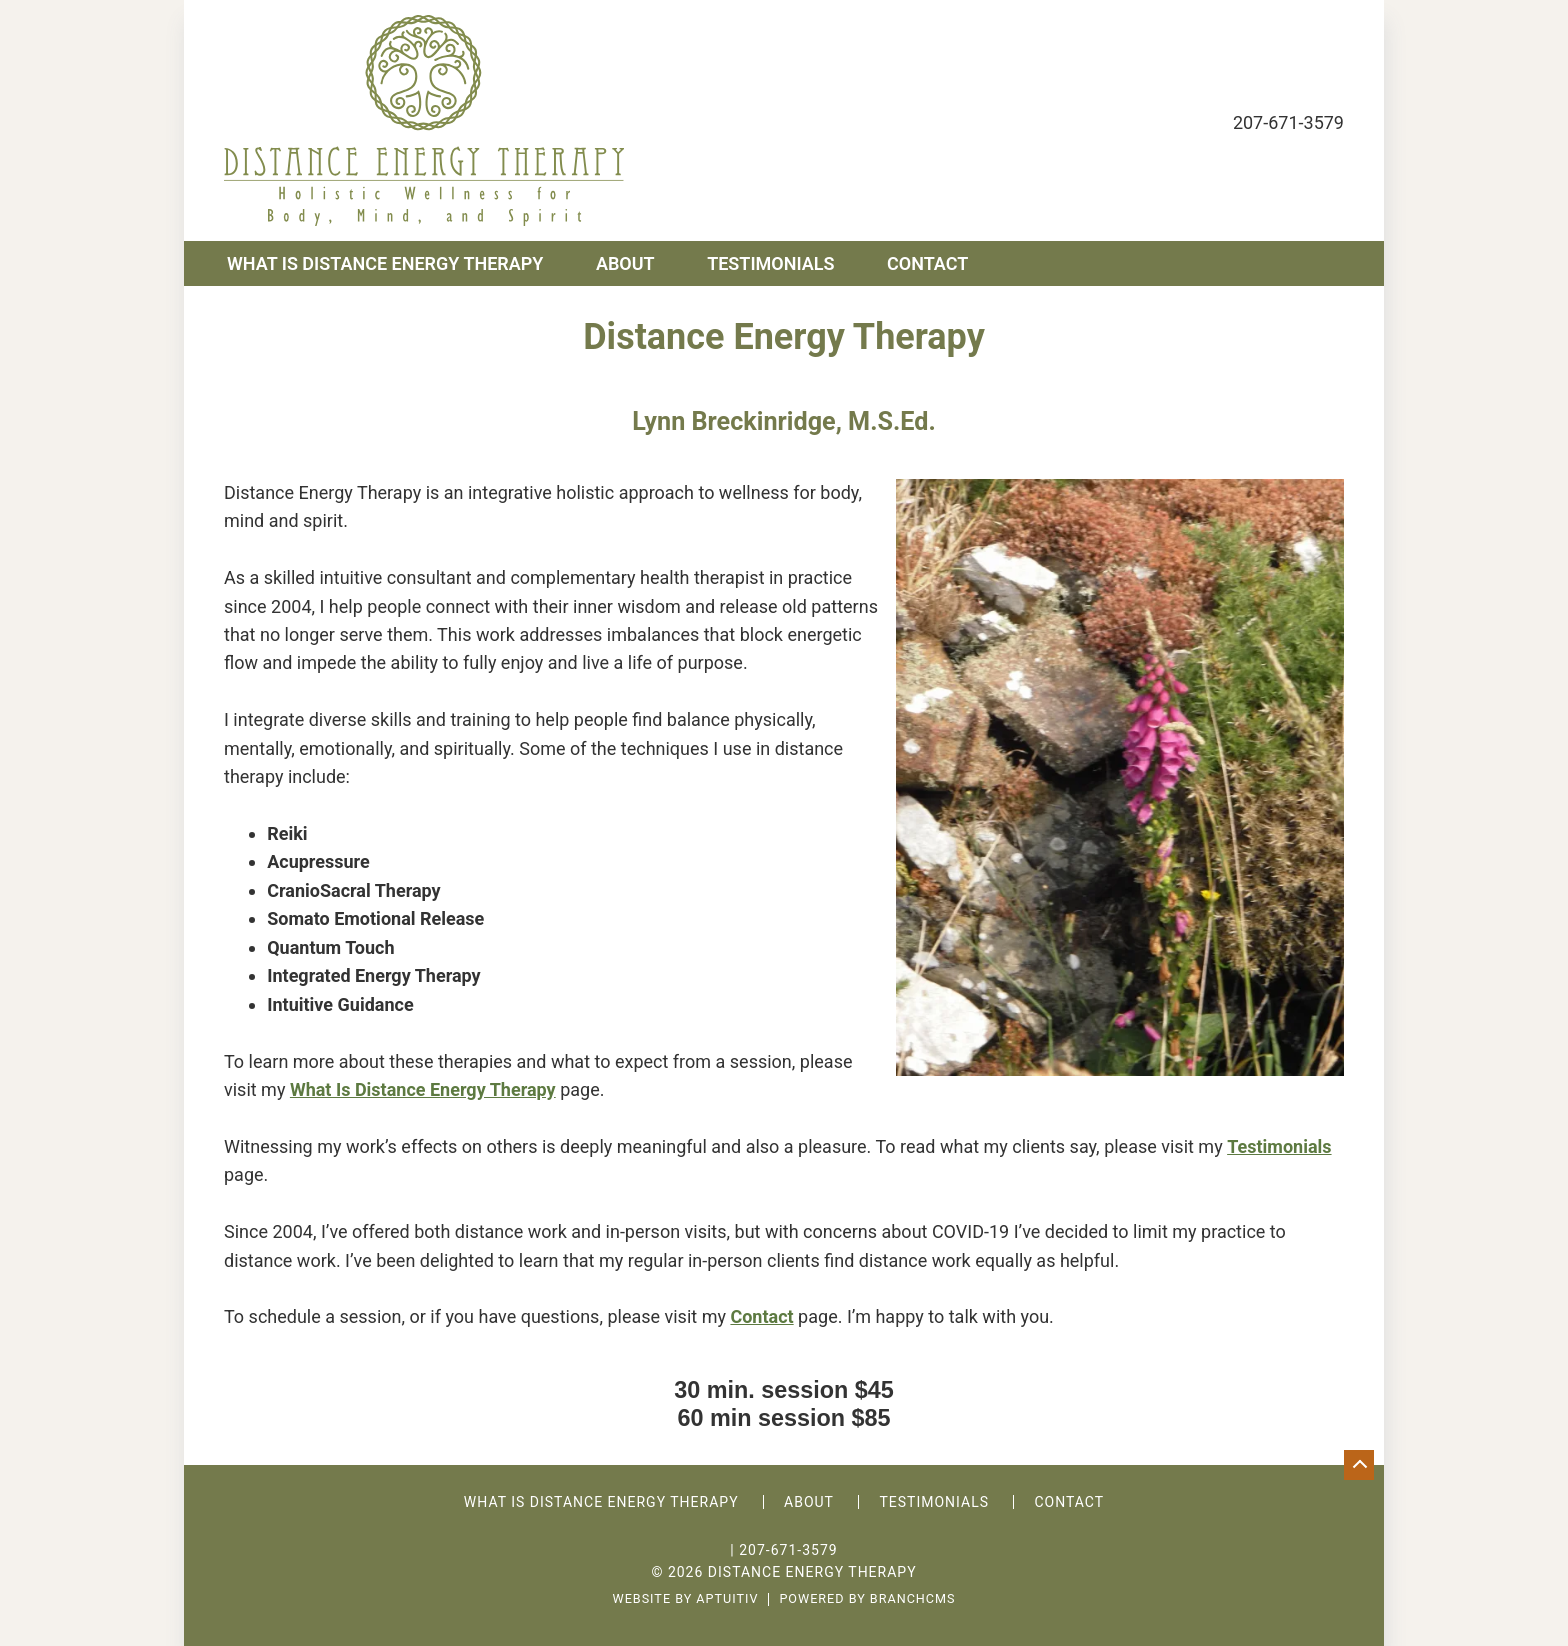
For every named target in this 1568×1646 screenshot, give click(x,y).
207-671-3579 (1288, 122)
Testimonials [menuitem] (770, 263)
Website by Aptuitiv (685, 1599)
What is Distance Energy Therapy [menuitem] (385, 263)
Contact (761, 1316)
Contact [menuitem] (927, 263)
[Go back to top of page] (1359, 1465)
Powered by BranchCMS (867, 1599)
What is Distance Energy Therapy (601, 1502)
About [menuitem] (625, 263)
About (809, 1502)
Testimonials (934, 1502)
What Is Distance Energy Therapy (423, 1089)
